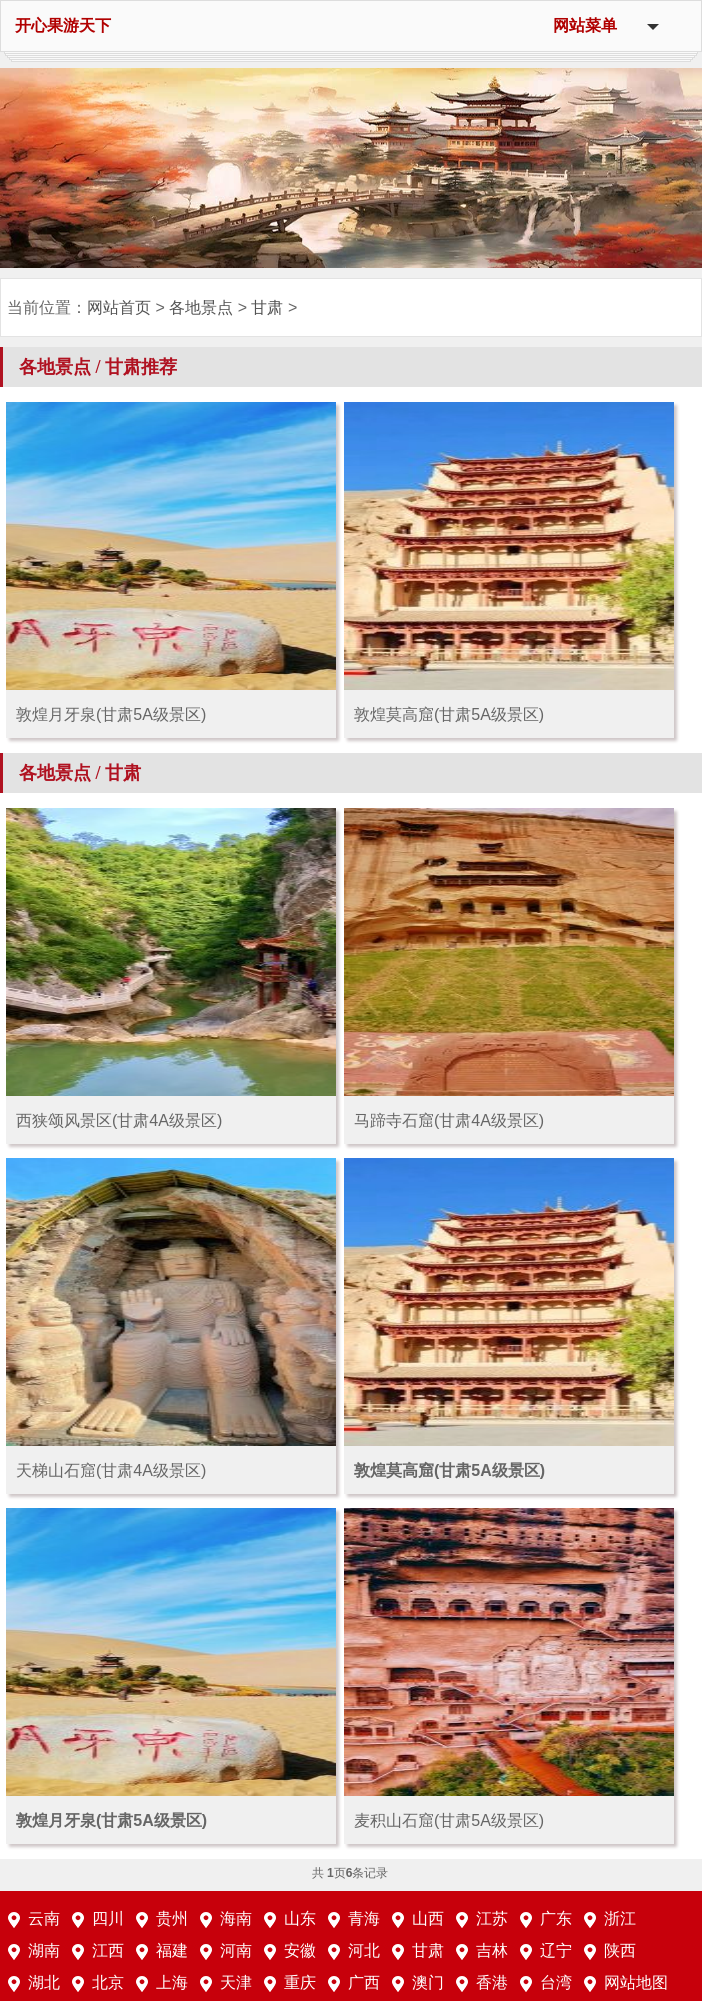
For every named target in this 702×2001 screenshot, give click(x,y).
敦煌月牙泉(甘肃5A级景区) (111, 714)
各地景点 (201, 307)
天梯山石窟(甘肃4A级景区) (111, 1470)
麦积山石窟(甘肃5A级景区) (449, 1820)
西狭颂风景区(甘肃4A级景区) (119, 1120)
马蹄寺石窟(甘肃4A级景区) (449, 1120)
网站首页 (119, 307)
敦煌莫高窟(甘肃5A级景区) (449, 714)
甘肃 (267, 307)
